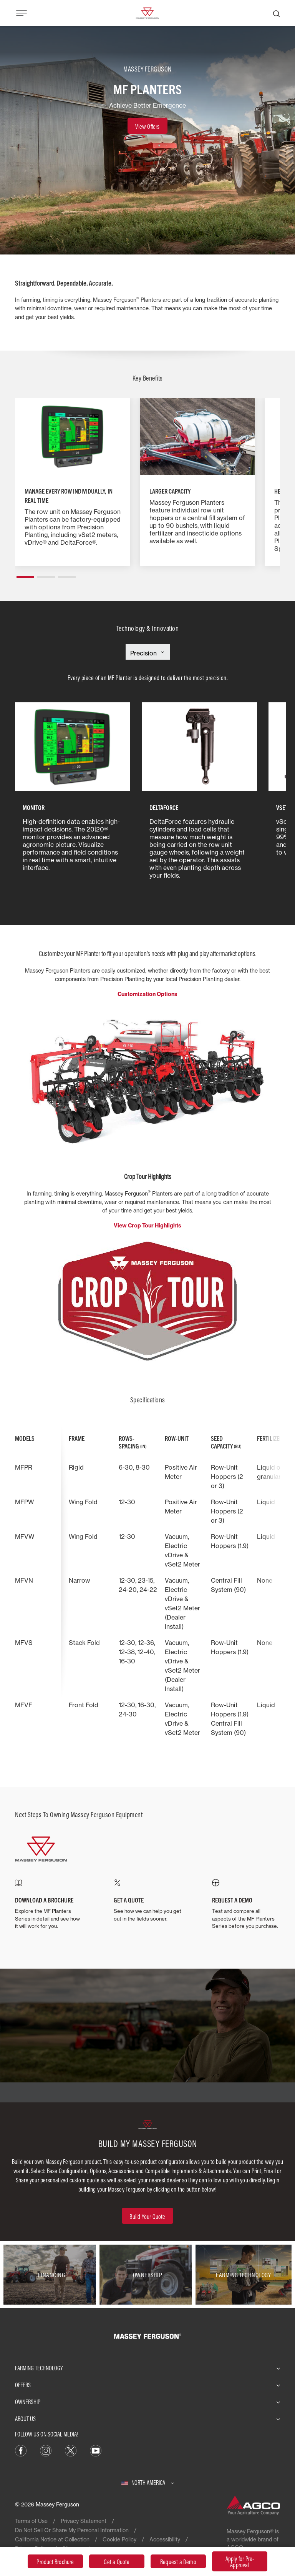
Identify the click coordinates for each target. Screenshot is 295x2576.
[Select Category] (147, 653)
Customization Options (147, 994)
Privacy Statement (83, 2521)
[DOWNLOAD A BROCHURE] (49, 1904)
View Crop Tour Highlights (147, 1225)
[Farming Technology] (244, 2275)
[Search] (276, 13)
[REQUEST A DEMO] (246, 1904)
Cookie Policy (119, 2539)
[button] (25, 574)
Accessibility (164, 2539)
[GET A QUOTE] (148, 1900)
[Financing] (51, 2275)
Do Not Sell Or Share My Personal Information (72, 2530)
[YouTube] (95, 2450)
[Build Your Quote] (147, 2216)
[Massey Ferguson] (147, 12)
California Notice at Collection (52, 2539)
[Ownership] (147, 2275)
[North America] (147, 2482)
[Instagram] (45, 2450)
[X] (70, 2450)
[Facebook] (21, 2450)
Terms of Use (31, 2521)
